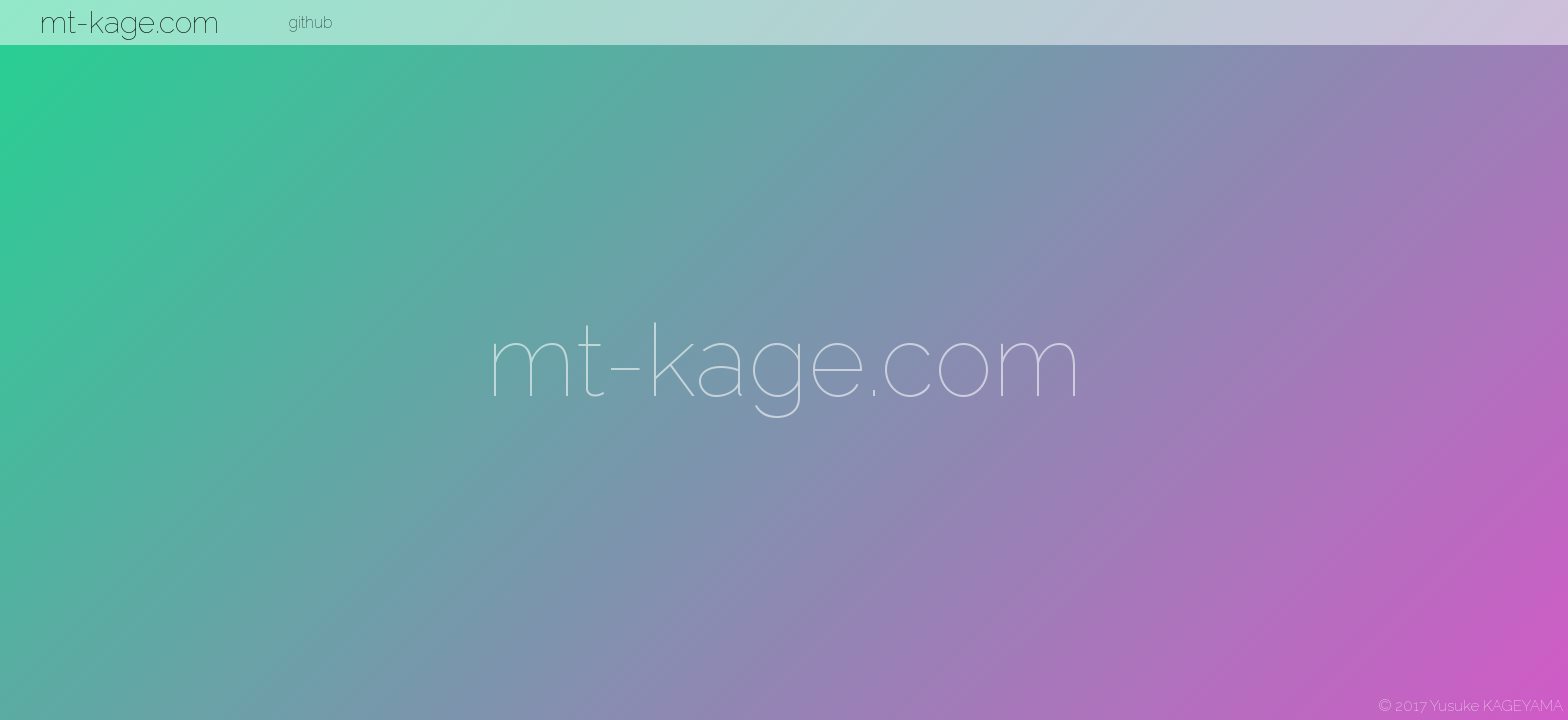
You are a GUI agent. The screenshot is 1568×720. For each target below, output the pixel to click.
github (310, 22)
